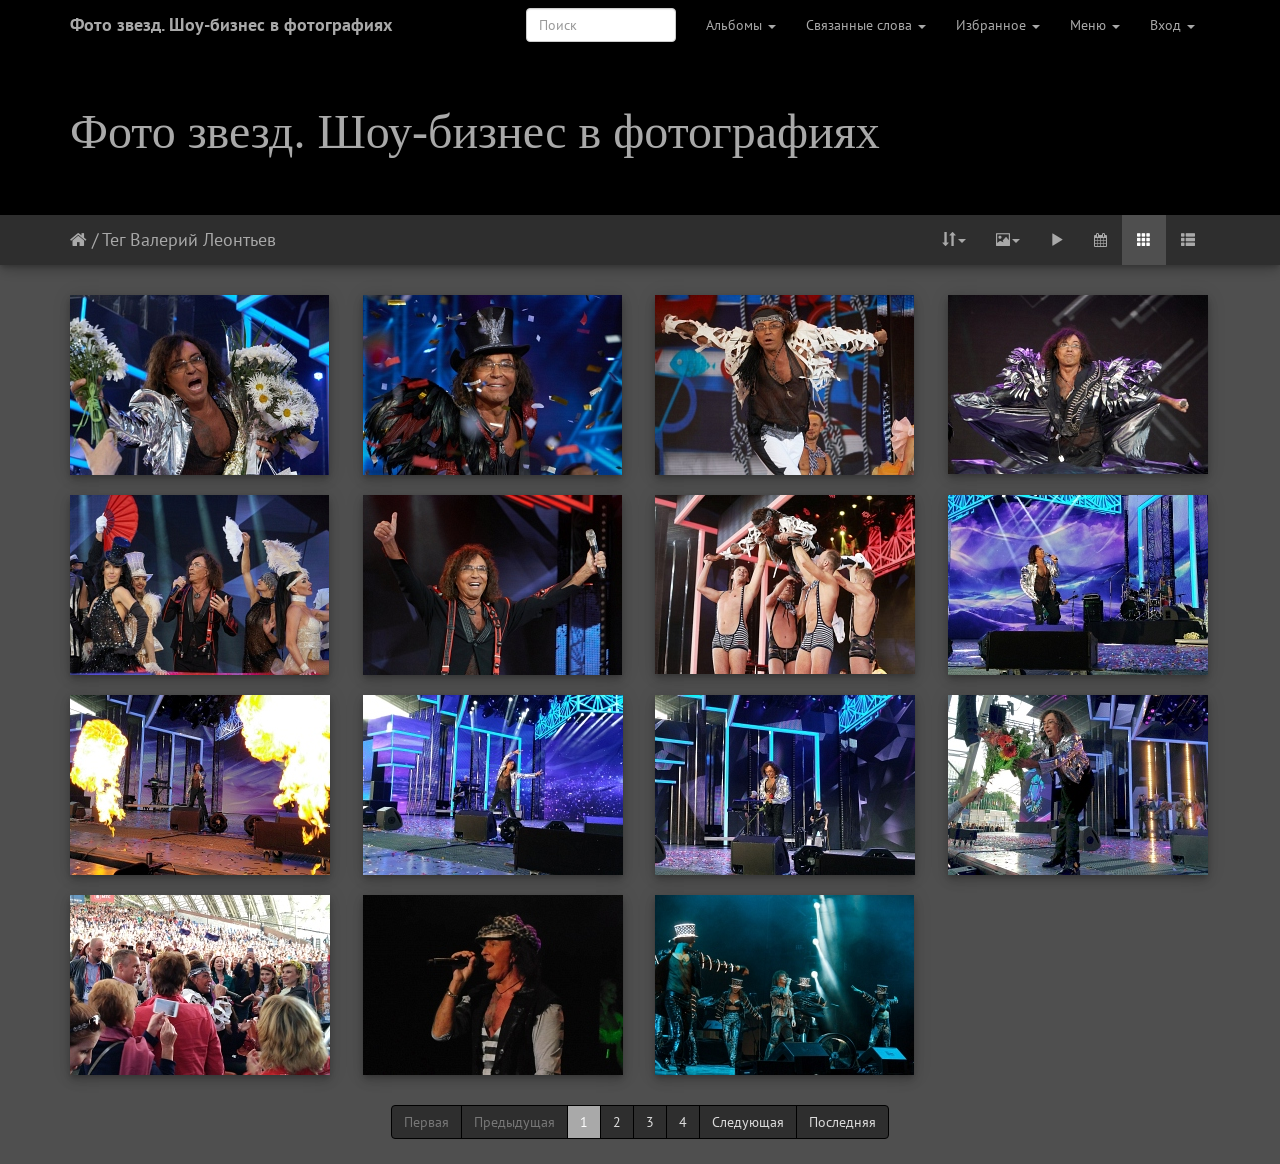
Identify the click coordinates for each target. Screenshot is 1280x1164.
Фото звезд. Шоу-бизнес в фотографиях (231, 24)
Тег (113, 239)
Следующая (748, 1122)
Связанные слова (866, 25)
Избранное (998, 25)
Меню (1095, 25)
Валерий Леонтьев (203, 239)
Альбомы (741, 25)
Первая (426, 1122)
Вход (1172, 25)
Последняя (842, 1122)
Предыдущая (514, 1122)
